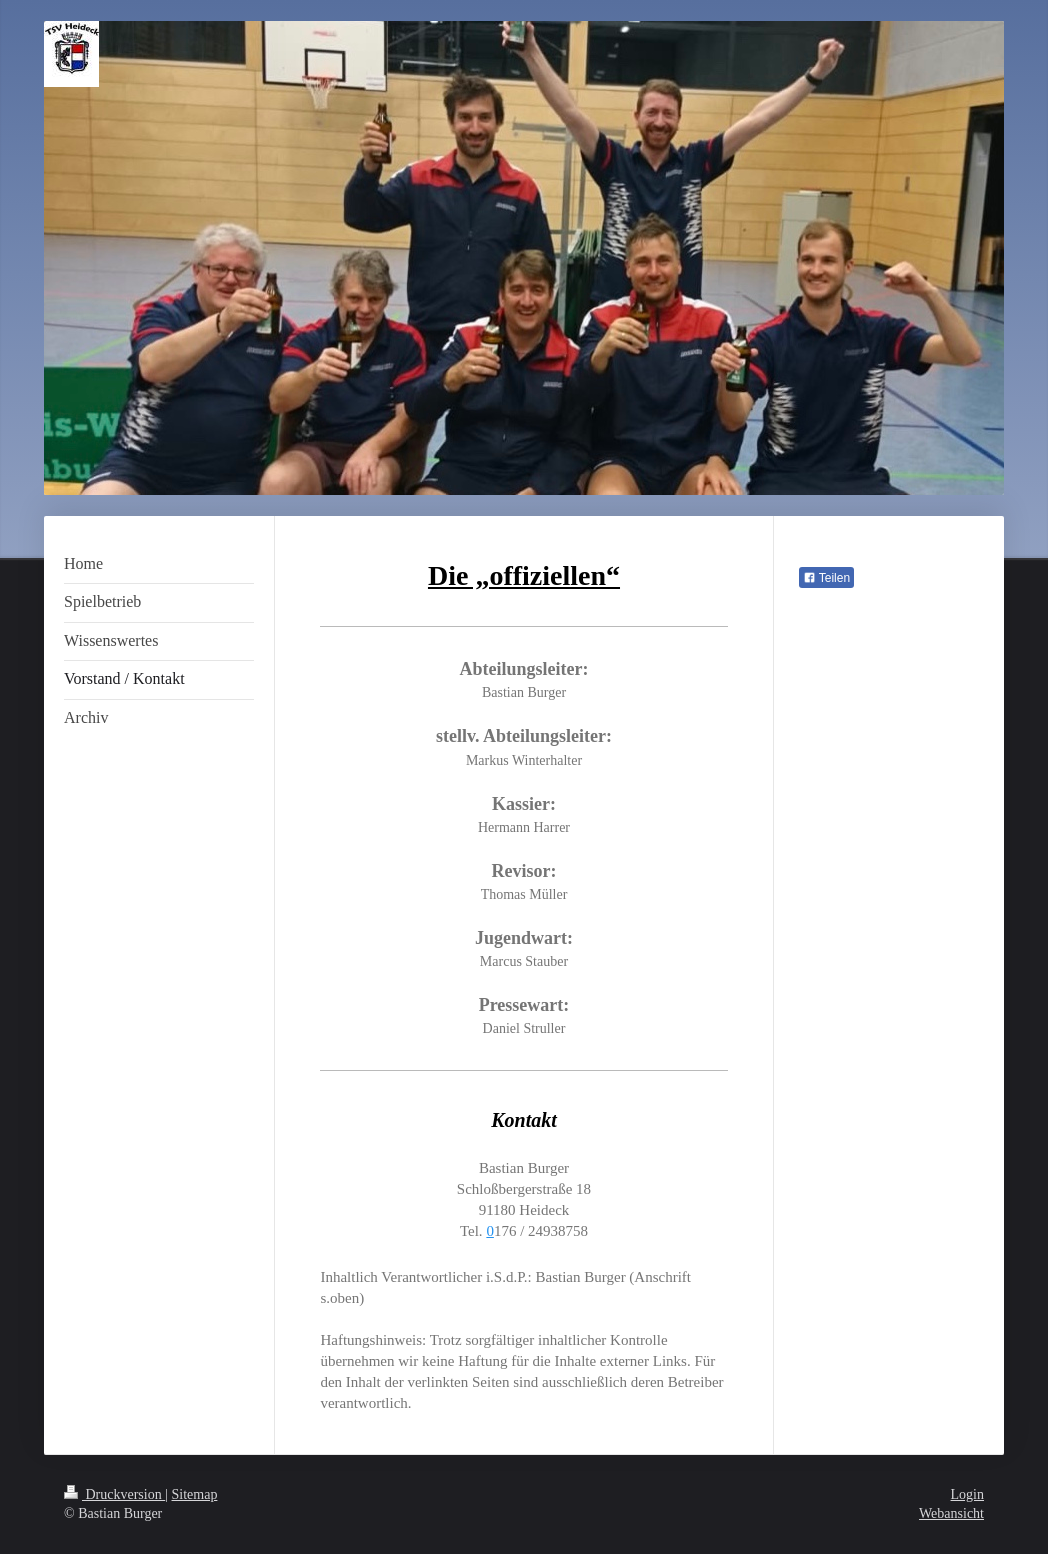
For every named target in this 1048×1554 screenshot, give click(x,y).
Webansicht (951, 1513)
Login (967, 1494)
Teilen (826, 578)
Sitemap (195, 1494)
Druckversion (114, 1494)
